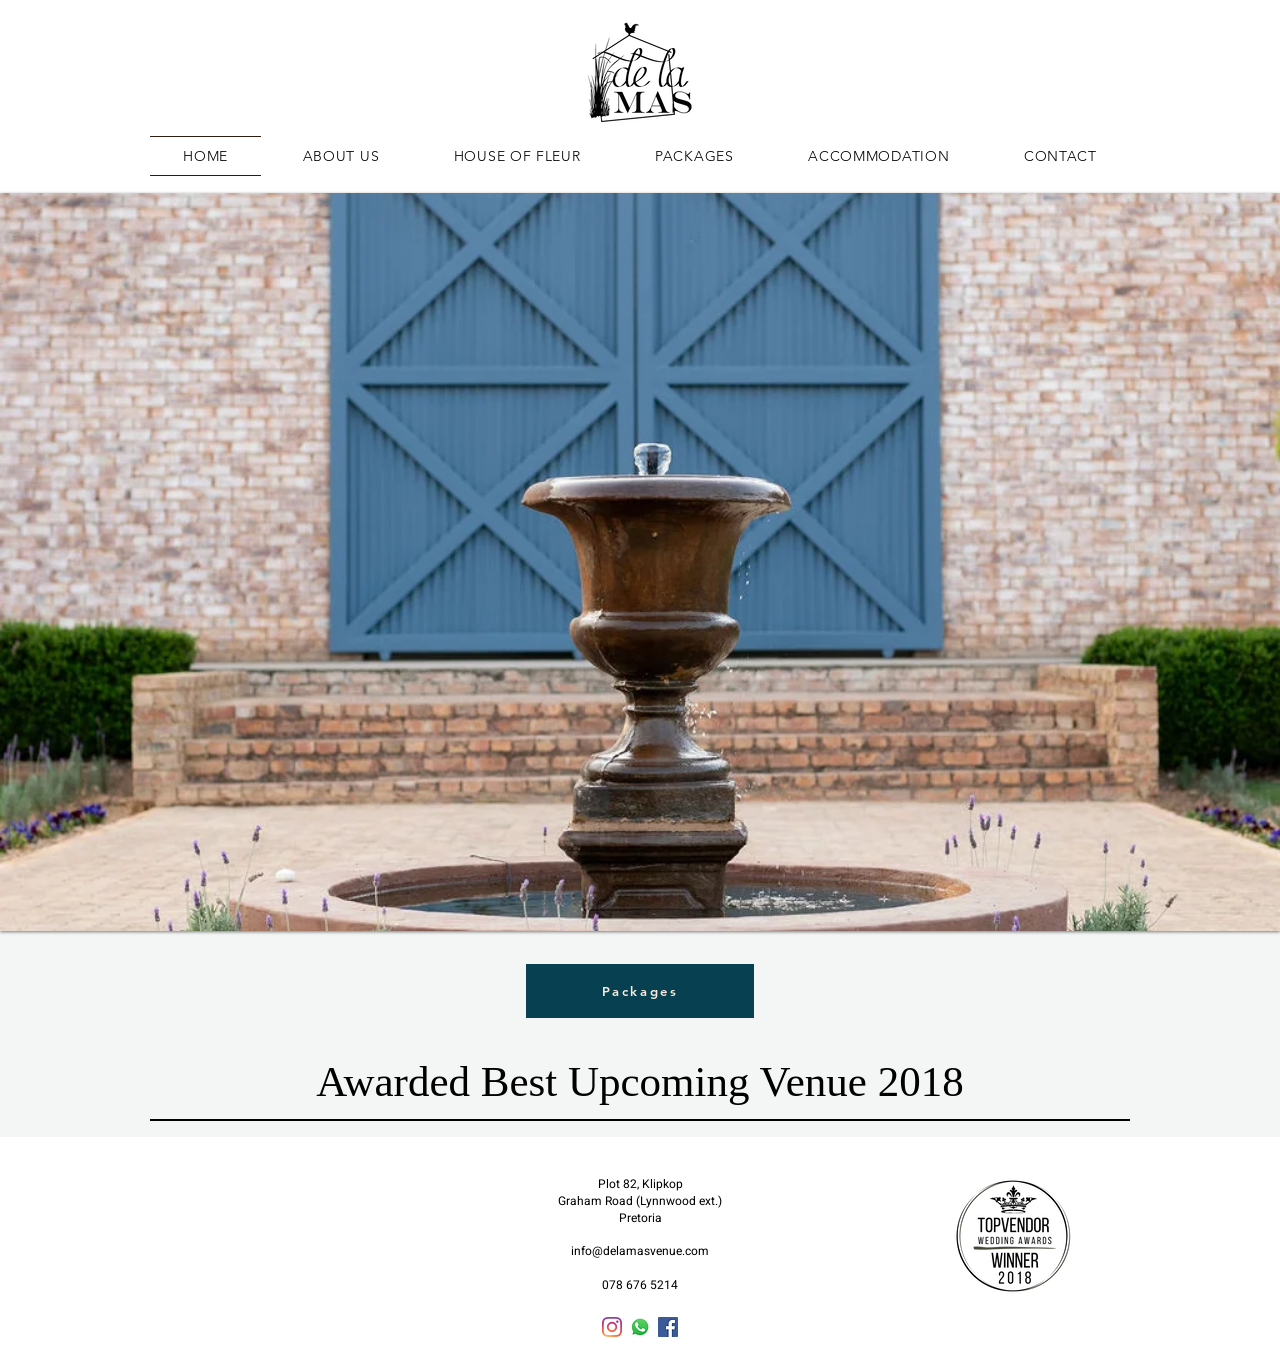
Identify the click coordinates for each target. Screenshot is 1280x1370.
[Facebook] (668, 1327)
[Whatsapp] (640, 1327)
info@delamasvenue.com (640, 1251)
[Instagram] (612, 1327)
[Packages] (640, 991)
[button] (640, 562)
